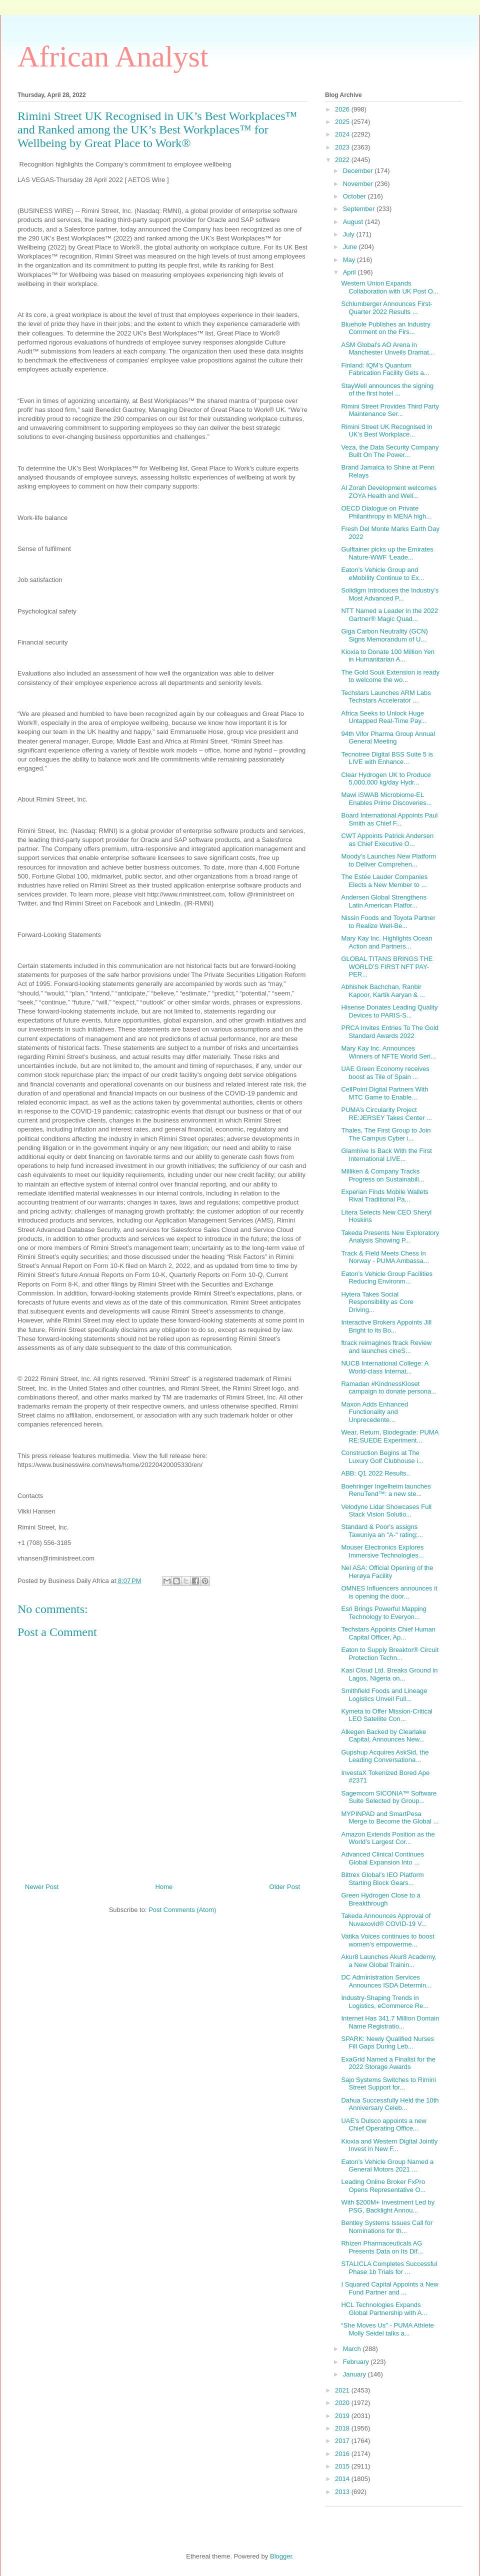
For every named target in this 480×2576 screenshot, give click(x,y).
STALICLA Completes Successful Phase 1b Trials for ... (389, 2268)
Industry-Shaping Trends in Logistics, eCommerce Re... (384, 2002)
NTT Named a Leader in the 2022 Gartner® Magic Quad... (389, 614)
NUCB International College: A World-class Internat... (384, 1367)
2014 (343, 2478)
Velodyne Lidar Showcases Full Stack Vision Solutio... (386, 1510)
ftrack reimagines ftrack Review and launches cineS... (386, 1346)
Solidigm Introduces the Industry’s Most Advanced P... (389, 594)
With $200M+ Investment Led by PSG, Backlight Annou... (387, 2206)
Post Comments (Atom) (182, 1910)
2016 (343, 2454)
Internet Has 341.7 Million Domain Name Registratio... (390, 2022)
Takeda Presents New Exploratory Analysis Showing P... (390, 1236)
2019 (343, 2416)
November (359, 184)
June (351, 246)
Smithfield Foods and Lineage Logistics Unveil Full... (384, 1694)
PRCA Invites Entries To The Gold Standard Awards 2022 (389, 1032)
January (355, 2374)
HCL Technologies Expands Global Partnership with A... (384, 2308)
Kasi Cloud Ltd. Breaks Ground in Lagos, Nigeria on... (389, 1674)
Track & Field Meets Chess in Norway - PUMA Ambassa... (384, 1257)
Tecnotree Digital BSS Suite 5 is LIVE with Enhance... (387, 758)
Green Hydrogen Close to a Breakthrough (380, 1899)
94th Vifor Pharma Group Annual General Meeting (388, 738)
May (350, 260)
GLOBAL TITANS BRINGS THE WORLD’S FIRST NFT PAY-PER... (386, 966)
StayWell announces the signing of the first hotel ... (387, 390)
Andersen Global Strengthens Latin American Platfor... (383, 901)
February (357, 2362)
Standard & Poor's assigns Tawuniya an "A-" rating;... (382, 1530)
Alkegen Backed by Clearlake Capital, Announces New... (383, 1736)
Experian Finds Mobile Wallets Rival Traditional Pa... (384, 1196)
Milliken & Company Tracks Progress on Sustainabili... (382, 1175)
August (354, 222)
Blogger (281, 2556)
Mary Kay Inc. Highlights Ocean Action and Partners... (386, 942)
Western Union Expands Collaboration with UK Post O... (389, 287)
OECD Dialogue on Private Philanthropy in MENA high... (386, 512)
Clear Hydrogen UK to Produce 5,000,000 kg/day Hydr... (385, 778)
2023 (343, 147)
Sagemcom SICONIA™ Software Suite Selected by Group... (388, 1797)
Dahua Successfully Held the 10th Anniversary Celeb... (389, 2104)
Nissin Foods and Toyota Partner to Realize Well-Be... (388, 922)
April (350, 272)
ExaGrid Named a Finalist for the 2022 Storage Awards (388, 2063)
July (349, 234)
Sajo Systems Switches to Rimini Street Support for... (388, 2084)
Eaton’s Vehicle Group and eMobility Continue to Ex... (382, 574)
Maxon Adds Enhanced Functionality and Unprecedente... (374, 1412)
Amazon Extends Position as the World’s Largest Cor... (387, 1838)
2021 (343, 2390)
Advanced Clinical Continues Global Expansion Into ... (382, 1858)
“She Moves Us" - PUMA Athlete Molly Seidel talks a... (387, 2329)
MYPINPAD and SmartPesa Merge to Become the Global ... (389, 1818)
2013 (343, 2492)
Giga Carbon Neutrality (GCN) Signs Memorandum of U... (384, 635)
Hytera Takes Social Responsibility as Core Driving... (377, 1302)
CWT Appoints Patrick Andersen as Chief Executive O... (387, 840)
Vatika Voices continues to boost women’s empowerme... (387, 1940)
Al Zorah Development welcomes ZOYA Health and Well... (388, 492)
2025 (343, 122)
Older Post (285, 1886)
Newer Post (41, 1886)
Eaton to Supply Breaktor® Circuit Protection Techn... (389, 1654)
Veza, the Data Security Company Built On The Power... (389, 451)
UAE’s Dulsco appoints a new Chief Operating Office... (383, 2124)
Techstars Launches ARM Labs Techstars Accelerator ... (385, 696)
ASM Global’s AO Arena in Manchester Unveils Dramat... (387, 348)
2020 (343, 2402)
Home (164, 1886)
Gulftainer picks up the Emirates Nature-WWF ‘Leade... (387, 553)
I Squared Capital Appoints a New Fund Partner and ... (389, 2288)
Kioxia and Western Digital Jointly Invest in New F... (389, 2145)
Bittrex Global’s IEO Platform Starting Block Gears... (382, 1878)
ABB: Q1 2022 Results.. (375, 1473)
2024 (343, 134)
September (359, 208)
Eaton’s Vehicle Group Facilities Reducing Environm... (386, 1278)
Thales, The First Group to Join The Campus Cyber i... (385, 1134)
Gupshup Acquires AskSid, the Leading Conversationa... (384, 1756)
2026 (343, 109)
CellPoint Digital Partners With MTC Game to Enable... (384, 1093)
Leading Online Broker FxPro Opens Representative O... (383, 2186)
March (353, 2348)
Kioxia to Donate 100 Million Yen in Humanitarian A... (387, 656)
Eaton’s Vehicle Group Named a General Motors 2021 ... (387, 2166)
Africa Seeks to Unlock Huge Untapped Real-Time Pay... (383, 717)
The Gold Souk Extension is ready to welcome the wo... (390, 676)
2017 (343, 2440)
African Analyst (113, 56)
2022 (343, 160)
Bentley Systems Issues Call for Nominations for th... (386, 2226)
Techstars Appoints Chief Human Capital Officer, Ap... (388, 1633)
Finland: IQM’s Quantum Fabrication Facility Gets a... (385, 369)
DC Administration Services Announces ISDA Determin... (386, 1981)
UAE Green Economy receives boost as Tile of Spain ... (385, 1072)
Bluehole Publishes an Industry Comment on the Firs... (385, 328)
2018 (343, 2428)
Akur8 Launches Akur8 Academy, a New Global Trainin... (388, 1960)
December (359, 170)
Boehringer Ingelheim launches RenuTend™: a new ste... (385, 1490)
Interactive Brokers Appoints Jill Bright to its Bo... (386, 1326)
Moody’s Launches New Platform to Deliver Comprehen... (388, 860)
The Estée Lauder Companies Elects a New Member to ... (384, 880)
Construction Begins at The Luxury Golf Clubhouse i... (382, 1456)
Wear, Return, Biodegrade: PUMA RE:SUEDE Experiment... (389, 1436)
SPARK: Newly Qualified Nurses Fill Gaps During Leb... (387, 2042)
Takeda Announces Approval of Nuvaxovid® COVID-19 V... (385, 1920)
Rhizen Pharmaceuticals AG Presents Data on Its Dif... (381, 2247)
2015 (343, 2466)
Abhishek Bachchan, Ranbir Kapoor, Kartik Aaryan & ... (382, 990)
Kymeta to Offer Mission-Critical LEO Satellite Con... (386, 1715)
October (355, 196)
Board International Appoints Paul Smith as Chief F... (389, 819)
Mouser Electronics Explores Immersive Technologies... (382, 1551)
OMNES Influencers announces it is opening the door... (389, 1592)
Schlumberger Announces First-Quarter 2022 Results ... (386, 308)
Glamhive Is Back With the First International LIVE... (386, 1154)
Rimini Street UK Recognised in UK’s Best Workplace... (386, 430)
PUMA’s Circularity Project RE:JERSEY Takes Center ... (386, 1114)
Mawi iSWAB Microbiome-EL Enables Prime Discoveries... (386, 798)
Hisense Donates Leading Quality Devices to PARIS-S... (389, 1011)
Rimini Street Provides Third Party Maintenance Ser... (390, 410)
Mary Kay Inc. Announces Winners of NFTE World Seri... (388, 1052)
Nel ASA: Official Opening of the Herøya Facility (387, 1572)
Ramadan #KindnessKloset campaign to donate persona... (388, 1388)
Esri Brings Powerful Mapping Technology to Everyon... (383, 1612)
